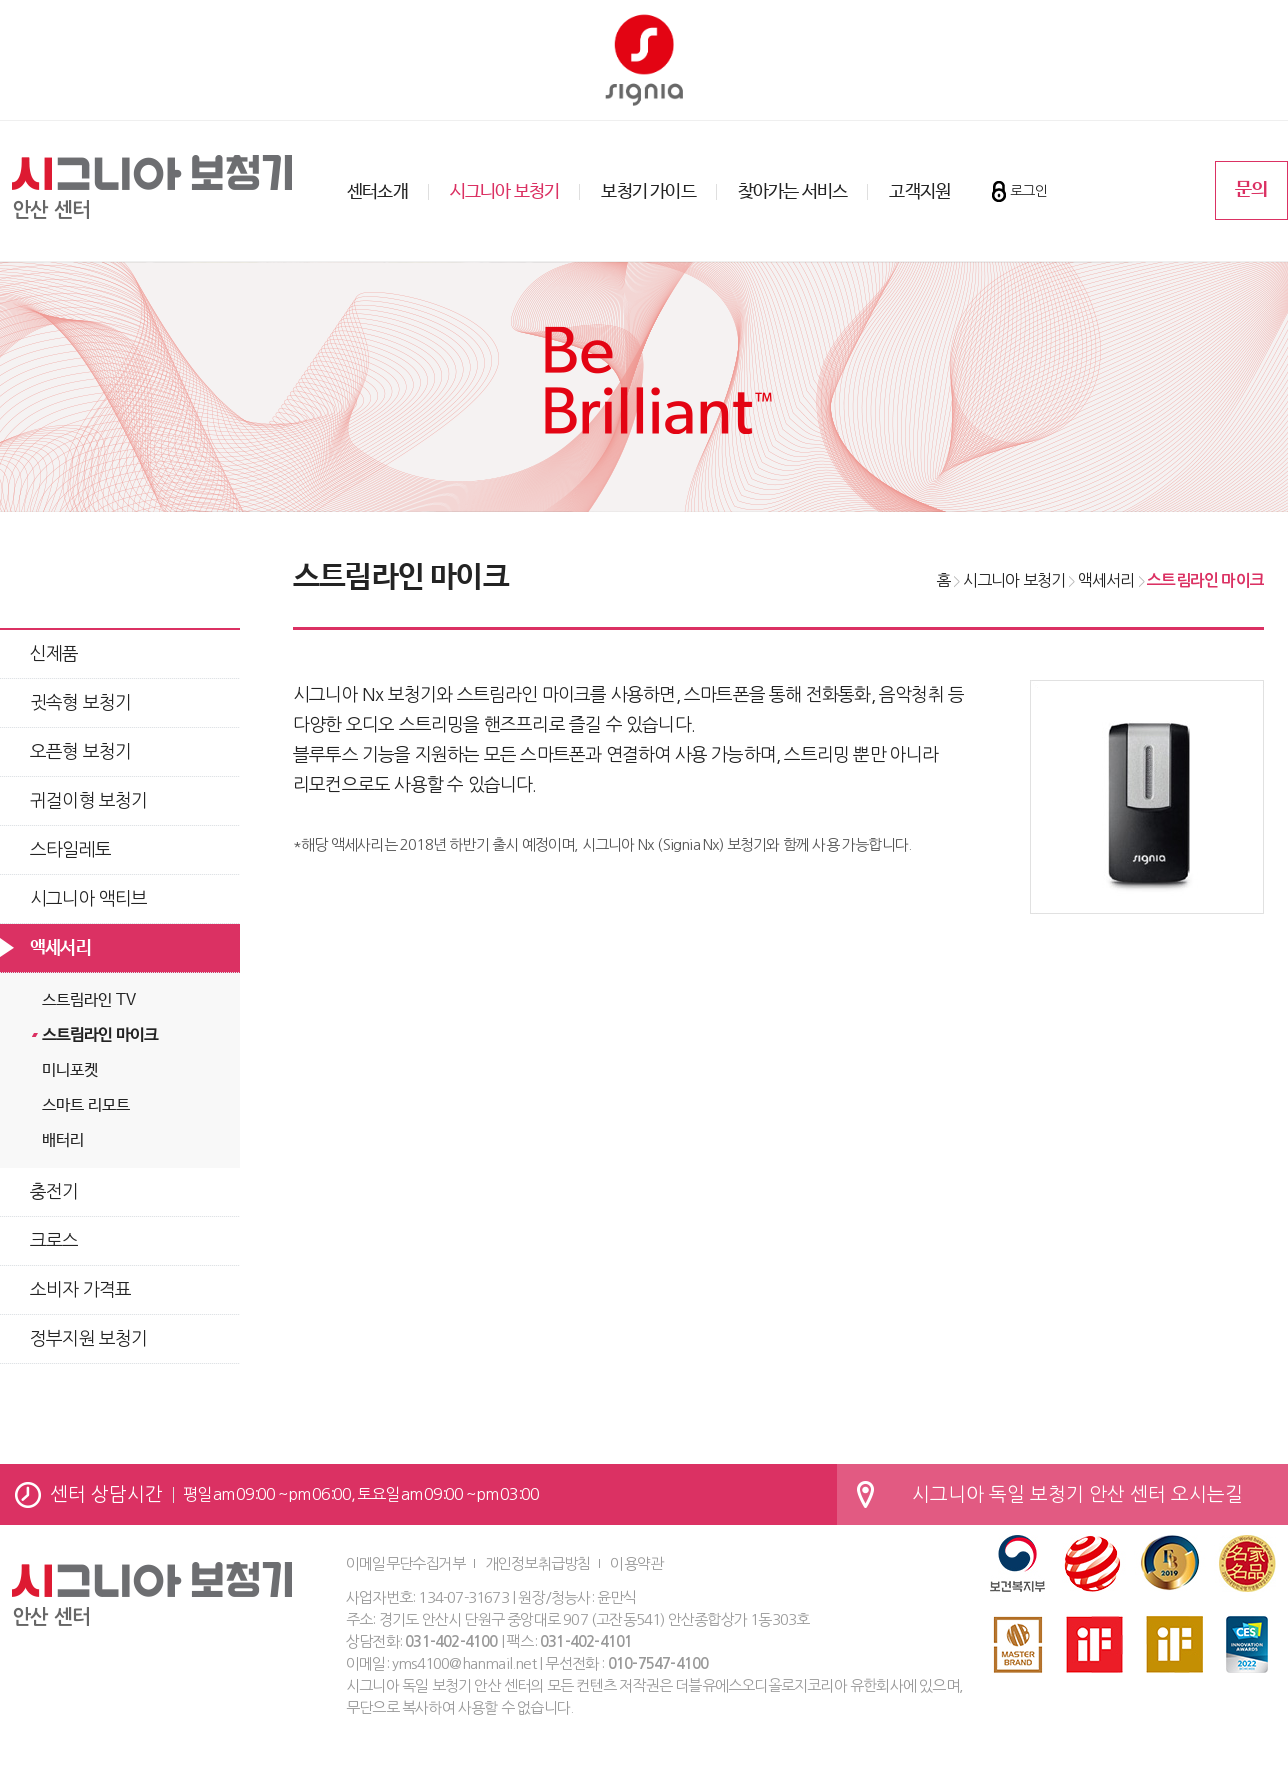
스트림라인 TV (89, 1000)
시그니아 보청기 (505, 192)
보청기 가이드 (648, 192)
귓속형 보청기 (80, 703)
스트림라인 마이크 (100, 1035)
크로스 (54, 1241)
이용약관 (636, 1563)
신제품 (54, 654)
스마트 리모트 (86, 1105)
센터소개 (377, 192)
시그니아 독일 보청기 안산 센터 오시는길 (1077, 1494)
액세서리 (60, 948)
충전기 (54, 1192)
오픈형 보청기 (80, 752)
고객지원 (919, 192)
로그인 (1028, 191)
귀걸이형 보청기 (89, 801)
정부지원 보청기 (89, 1339)
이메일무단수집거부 (405, 1563)
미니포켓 (70, 1070)
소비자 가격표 (80, 1290)
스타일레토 (70, 850)
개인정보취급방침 (538, 1563)
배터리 (63, 1140)
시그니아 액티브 (89, 899)
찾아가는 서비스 (793, 192)
